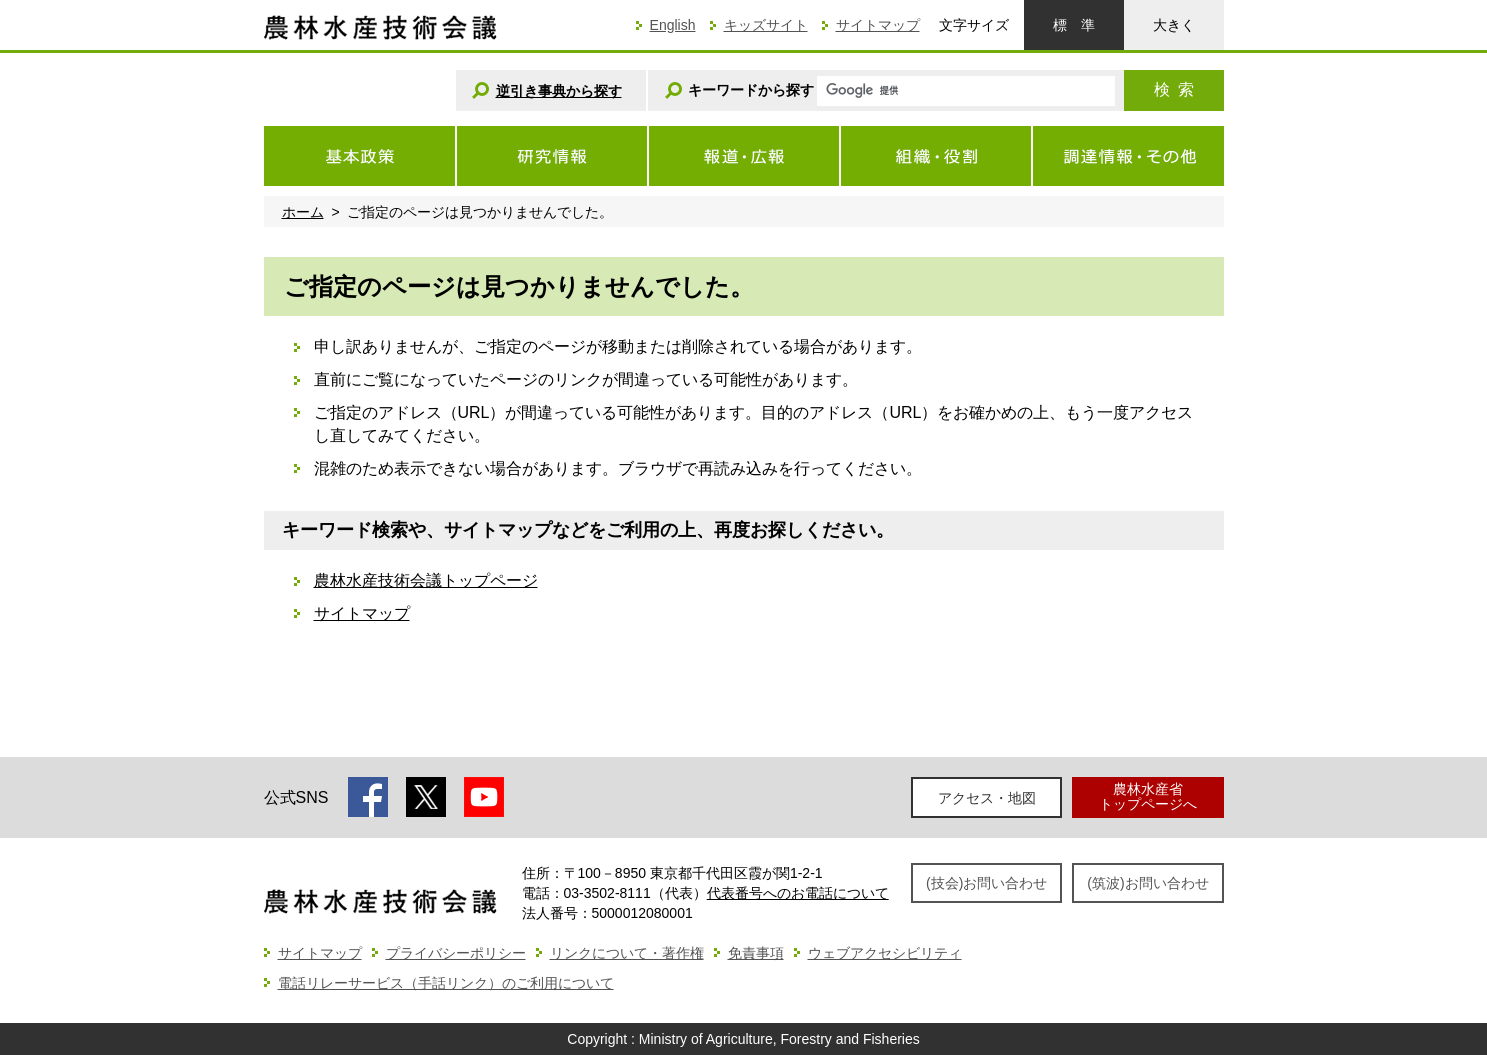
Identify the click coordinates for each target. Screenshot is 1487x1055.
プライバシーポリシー (456, 953)
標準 (1074, 25)
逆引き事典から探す (559, 91)
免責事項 (756, 953)
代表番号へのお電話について (798, 893)
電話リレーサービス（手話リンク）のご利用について (446, 983)
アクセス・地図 (987, 798)
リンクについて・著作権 (627, 953)
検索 (1174, 89)
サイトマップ (878, 25)
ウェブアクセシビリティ (885, 953)
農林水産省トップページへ (1148, 796)
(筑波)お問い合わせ (1147, 883)
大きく (1174, 25)
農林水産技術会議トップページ (426, 580)
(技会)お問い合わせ (986, 883)
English (673, 25)
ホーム (303, 212)
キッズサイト (766, 25)
